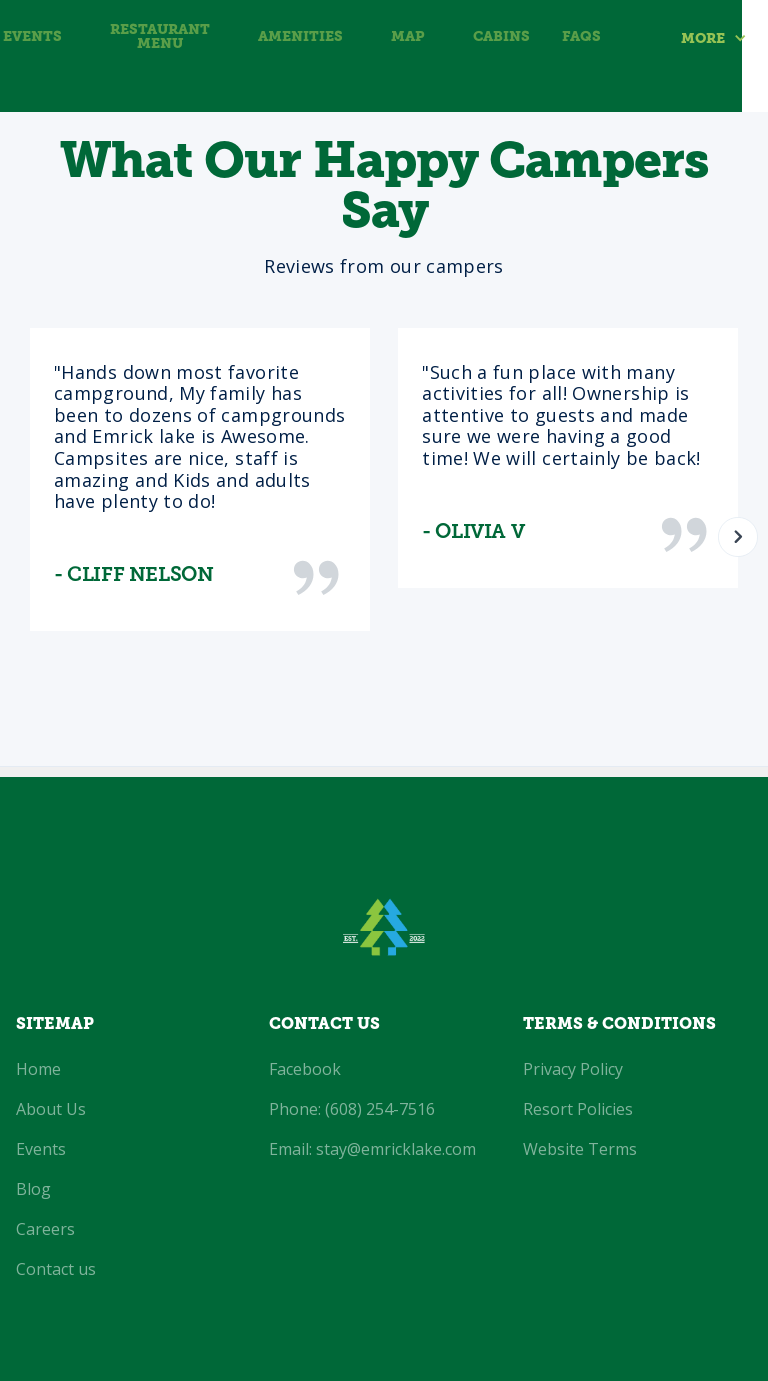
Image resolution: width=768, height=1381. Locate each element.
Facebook (305, 1069)
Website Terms (580, 1149)
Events (32, 37)
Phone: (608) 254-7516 (352, 1109)
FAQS (581, 37)
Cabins (501, 37)
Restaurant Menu (160, 37)
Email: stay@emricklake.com (372, 1149)
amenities (300, 37)
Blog (33, 1189)
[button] (724, 38)
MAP (408, 37)
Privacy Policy (573, 1069)
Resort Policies (578, 1109)
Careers (45, 1229)
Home (38, 1069)
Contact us (56, 1269)
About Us (51, 1109)
